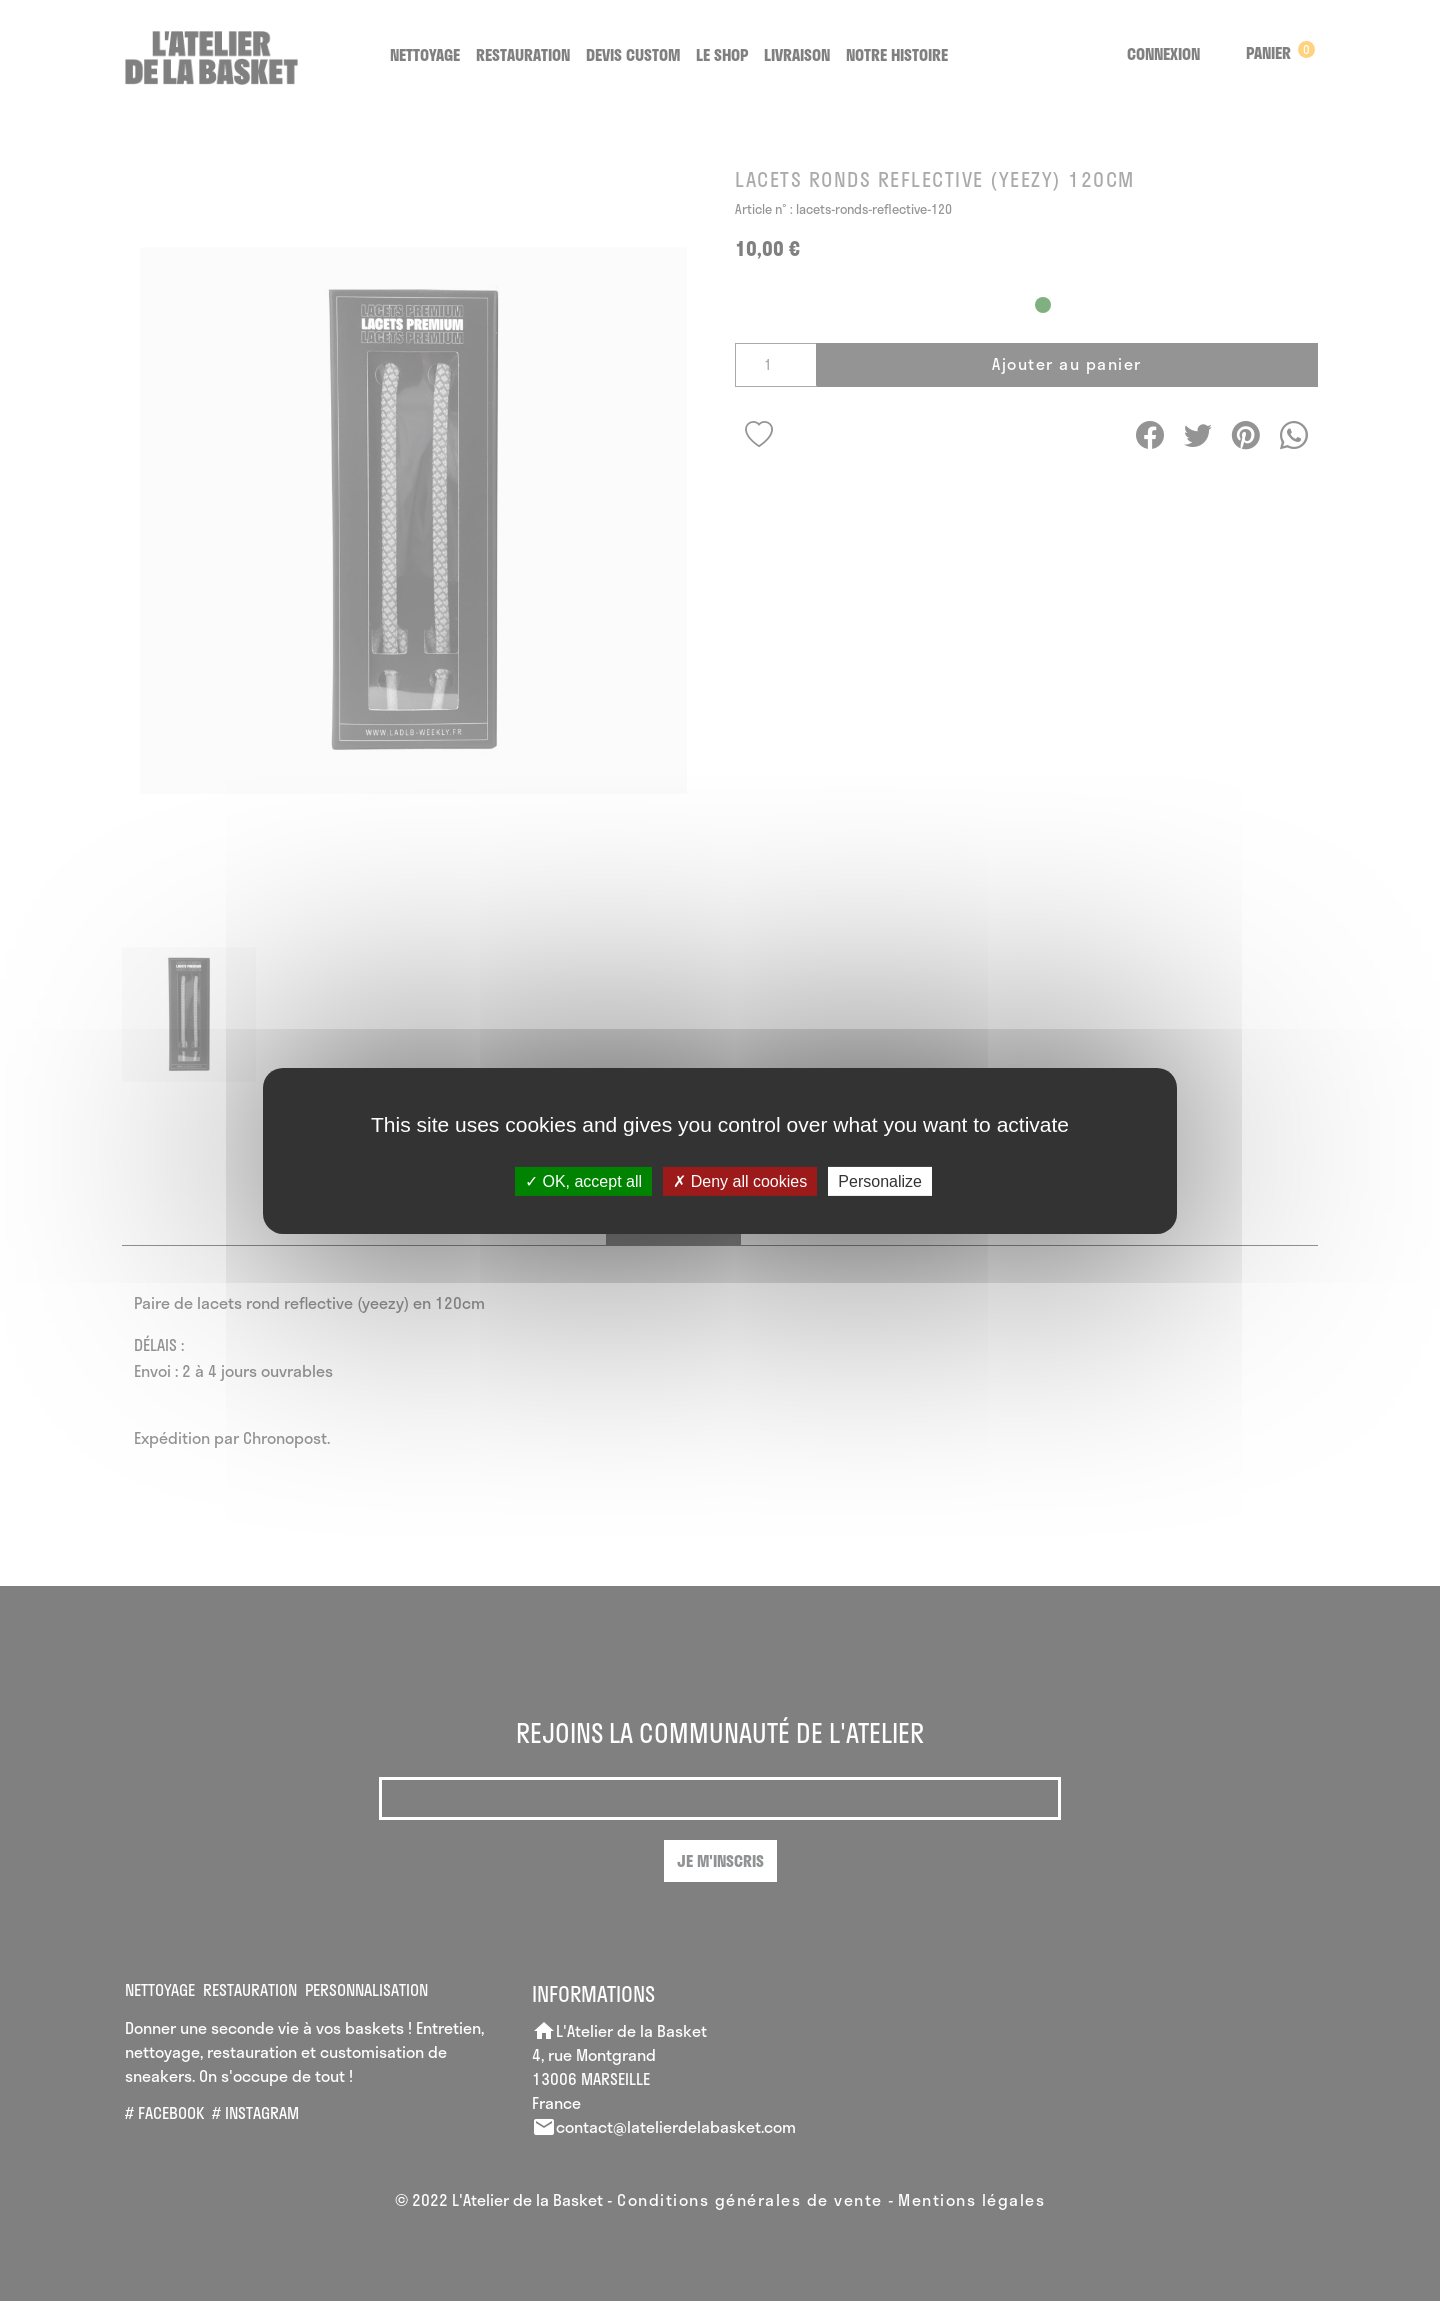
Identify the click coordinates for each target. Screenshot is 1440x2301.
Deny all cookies (740, 1180)
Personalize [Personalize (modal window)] (880, 1180)
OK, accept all (583, 1180)
